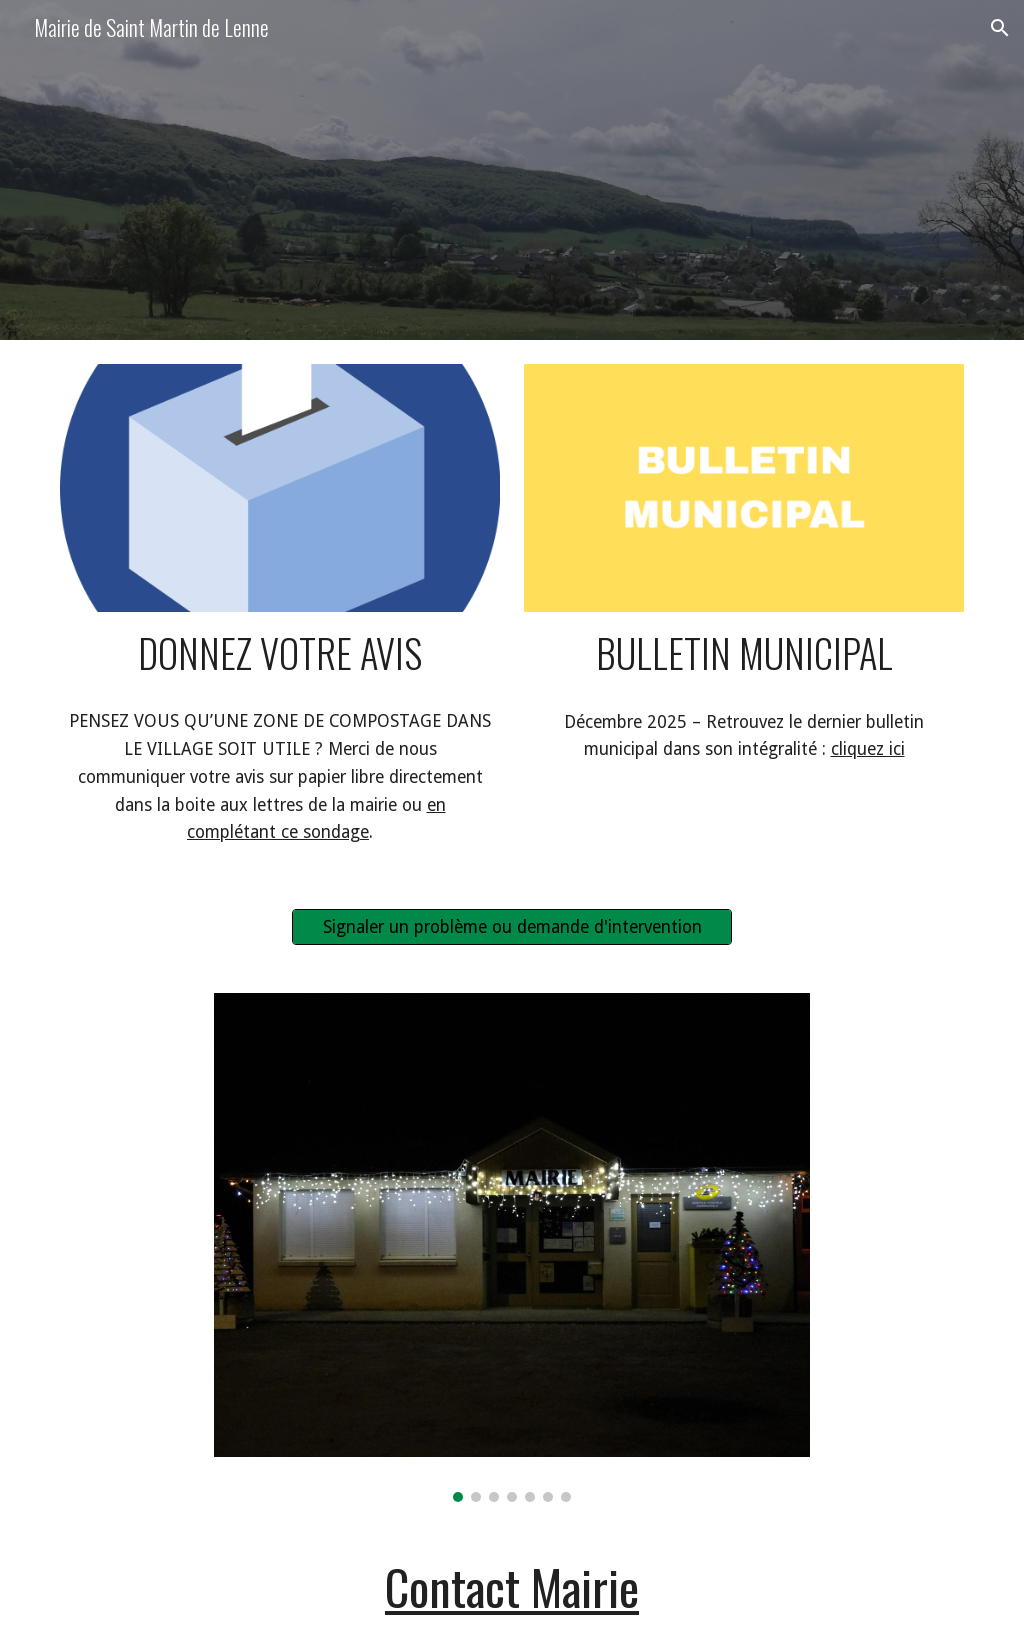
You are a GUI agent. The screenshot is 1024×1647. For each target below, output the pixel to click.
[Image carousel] (511, 1247)
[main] (280, 653)
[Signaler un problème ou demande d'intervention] (512, 927)
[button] (1000, 28)
